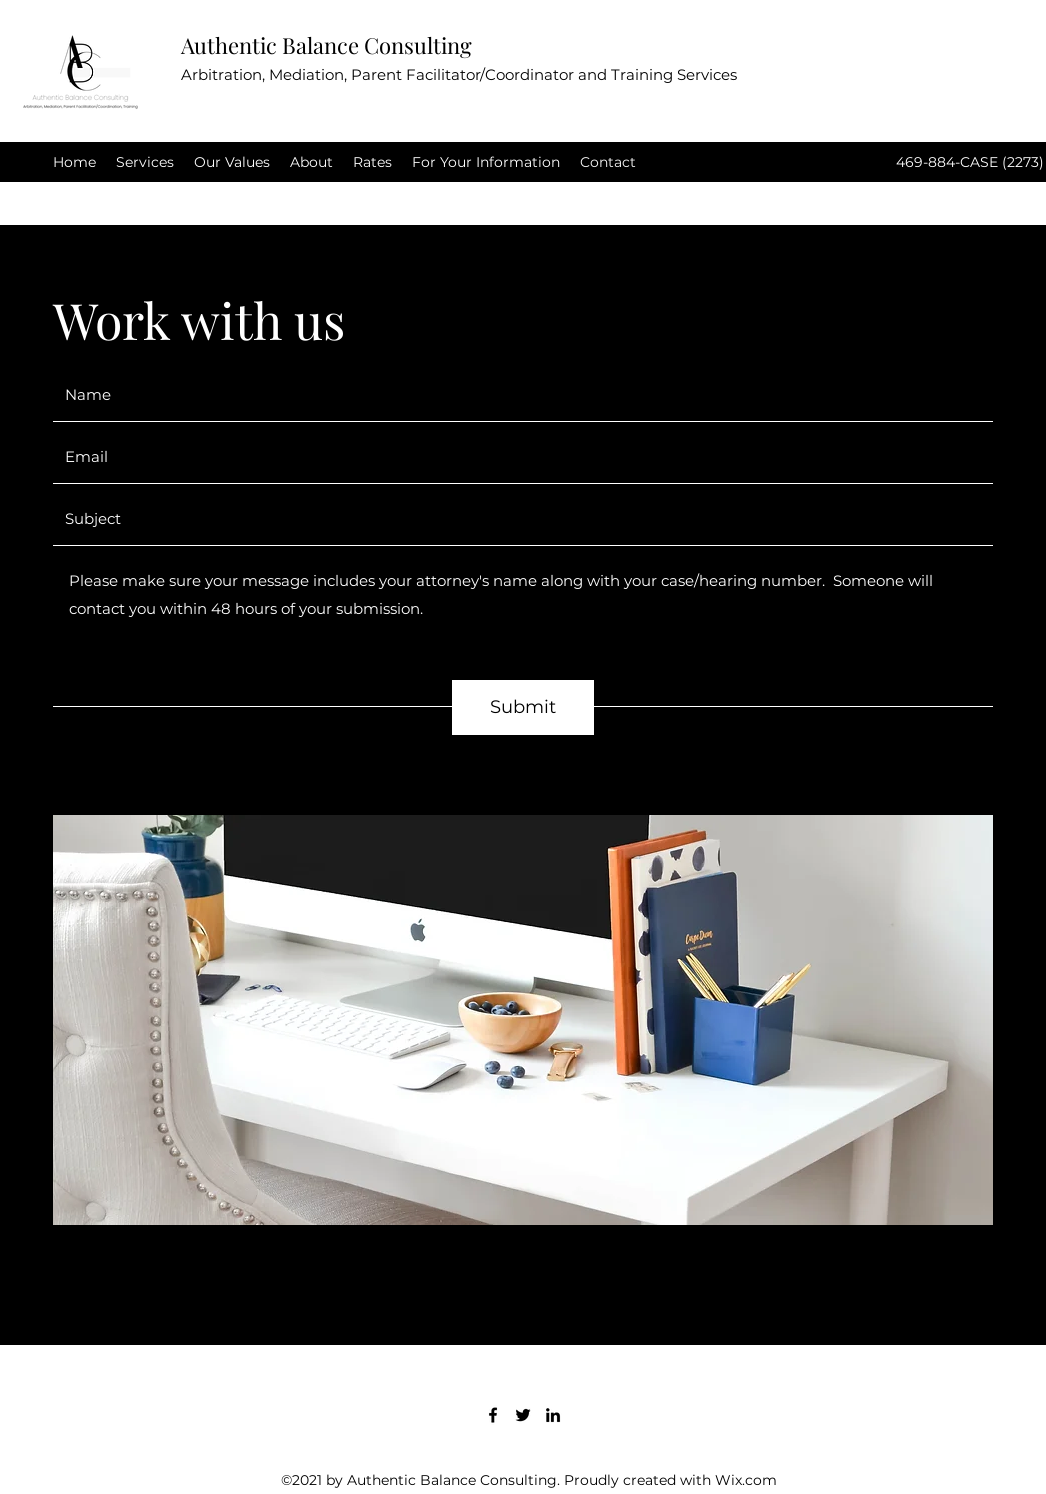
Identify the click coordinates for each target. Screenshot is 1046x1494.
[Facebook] (493, 1415)
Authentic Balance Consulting (326, 45)
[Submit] (523, 707)
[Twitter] (523, 1415)
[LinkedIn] (553, 1415)
